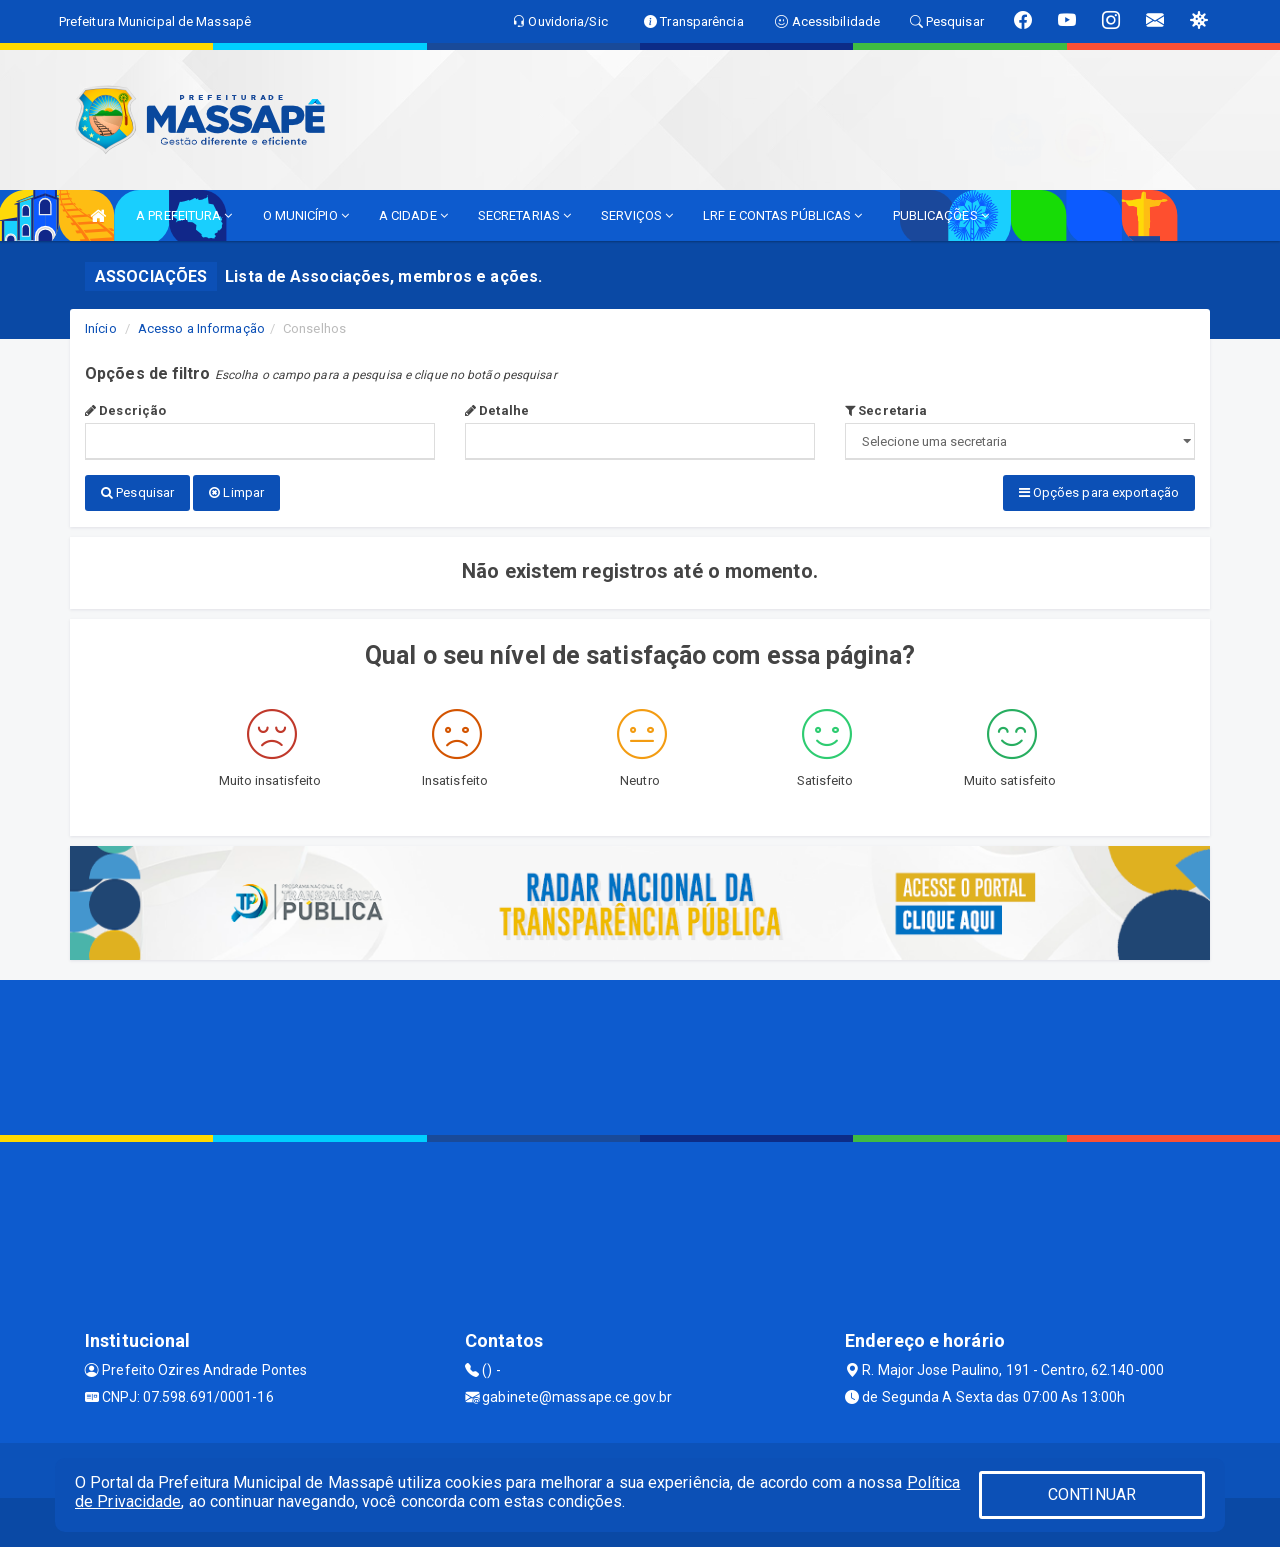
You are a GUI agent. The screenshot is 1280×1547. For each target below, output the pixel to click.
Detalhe (497, 410)
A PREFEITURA (184, 215)
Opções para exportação (1099, 492)
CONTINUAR (1092, 1494)
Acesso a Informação (201, 328)
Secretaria (886, 410)
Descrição (125, 410)
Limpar (236, 492)
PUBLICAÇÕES (941, 215)
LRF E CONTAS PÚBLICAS (782, 215)
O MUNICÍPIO (306, 215)
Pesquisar (137, 492)
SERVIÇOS (637, 215)
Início (101, 328)
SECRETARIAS (524, 215)
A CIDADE (413, 215)
